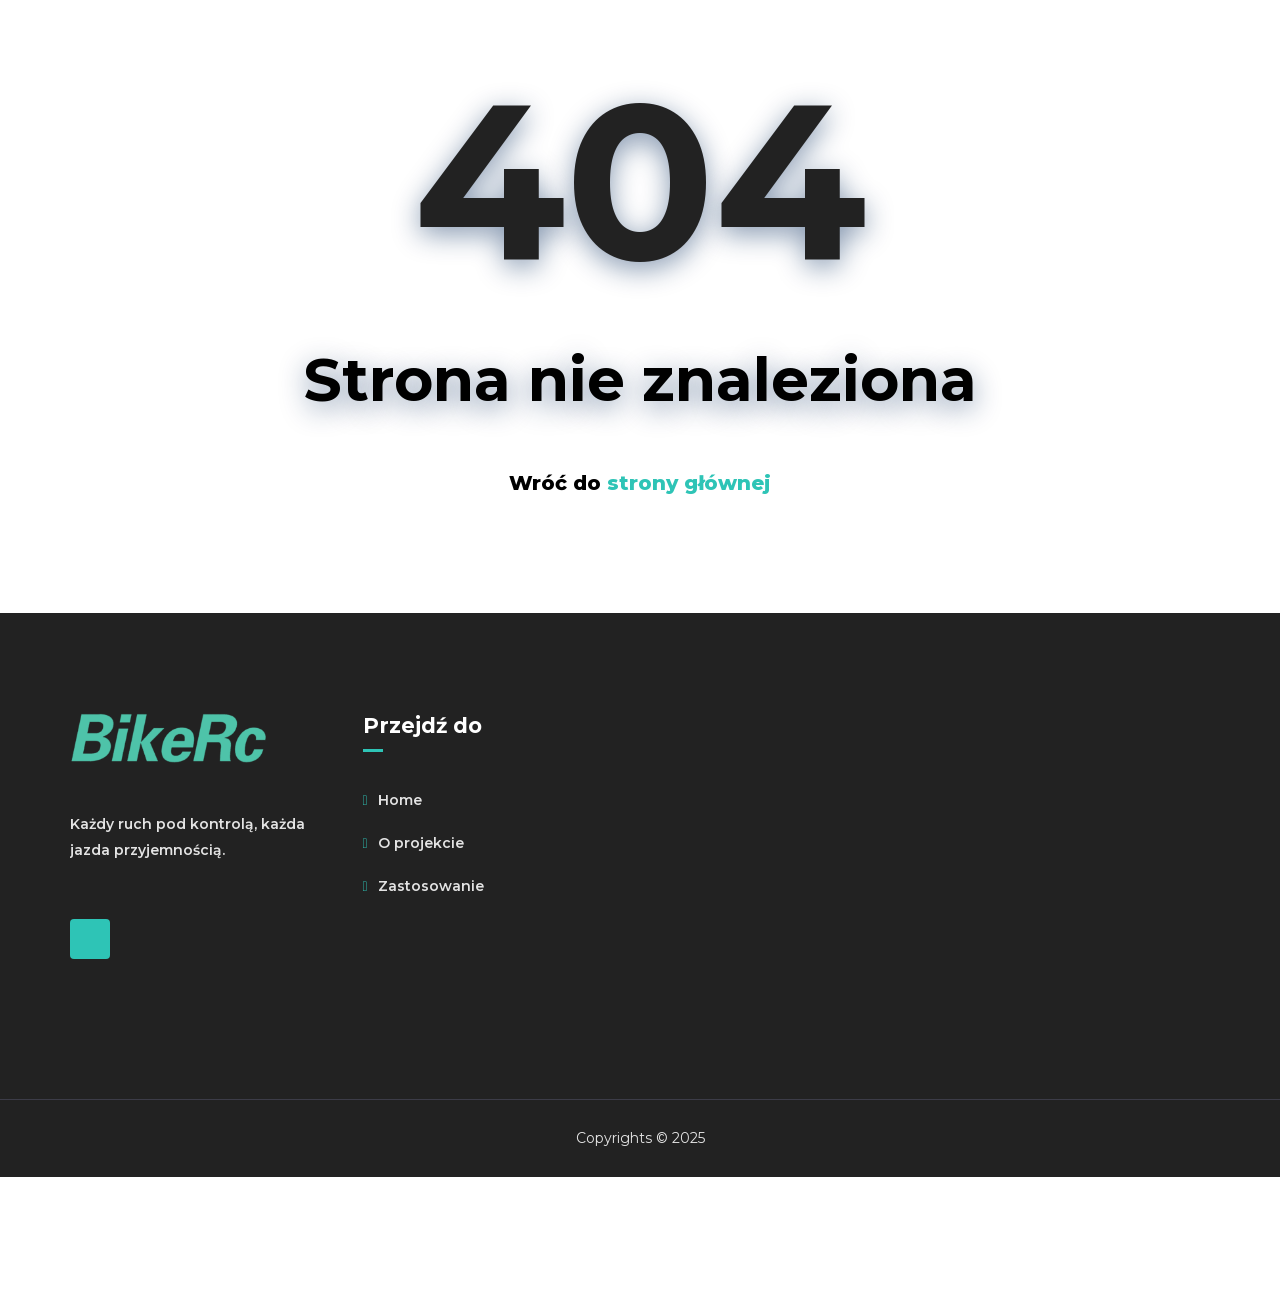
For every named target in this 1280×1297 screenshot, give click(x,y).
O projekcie (421, 843)
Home (400, 800)
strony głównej (689, 483)
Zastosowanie (431, 886)
